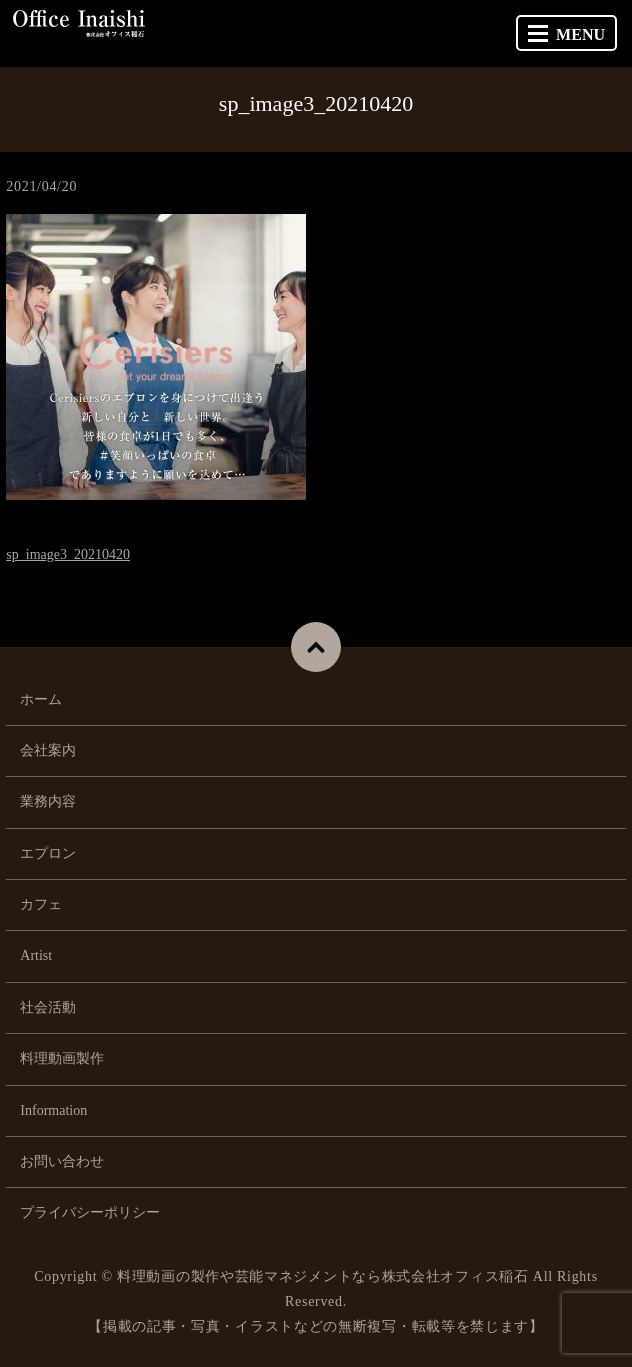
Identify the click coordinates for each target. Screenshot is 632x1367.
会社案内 (48, 750)
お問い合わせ (62, 1161)
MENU (566, 34)
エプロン (48, 853)
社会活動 (48, 1007)
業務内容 (48, 801)
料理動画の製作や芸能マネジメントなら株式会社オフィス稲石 (323, 1276)
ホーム (41, 699)
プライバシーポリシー (90, 1212)
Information (53, 1110)
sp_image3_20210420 (68, 554)
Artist (36, 955)
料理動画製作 (62, 1058)
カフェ (41, 904)
